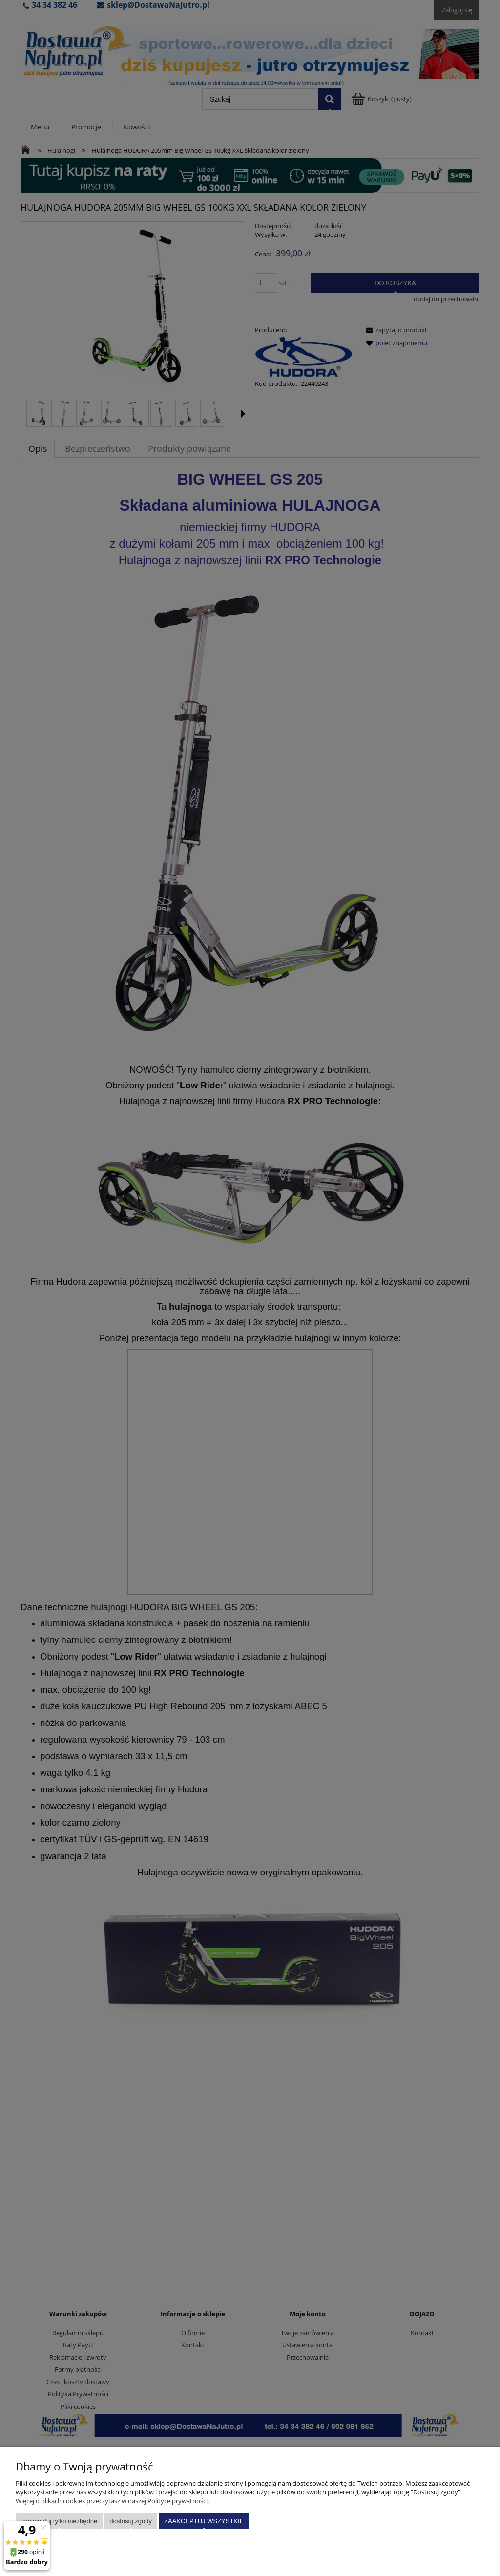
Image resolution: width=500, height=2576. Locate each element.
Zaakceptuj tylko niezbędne (59, 2521)
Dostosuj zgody (130, 2521)
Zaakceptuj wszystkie (204, 2521)
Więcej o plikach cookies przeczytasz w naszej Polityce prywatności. (112, 2500)
